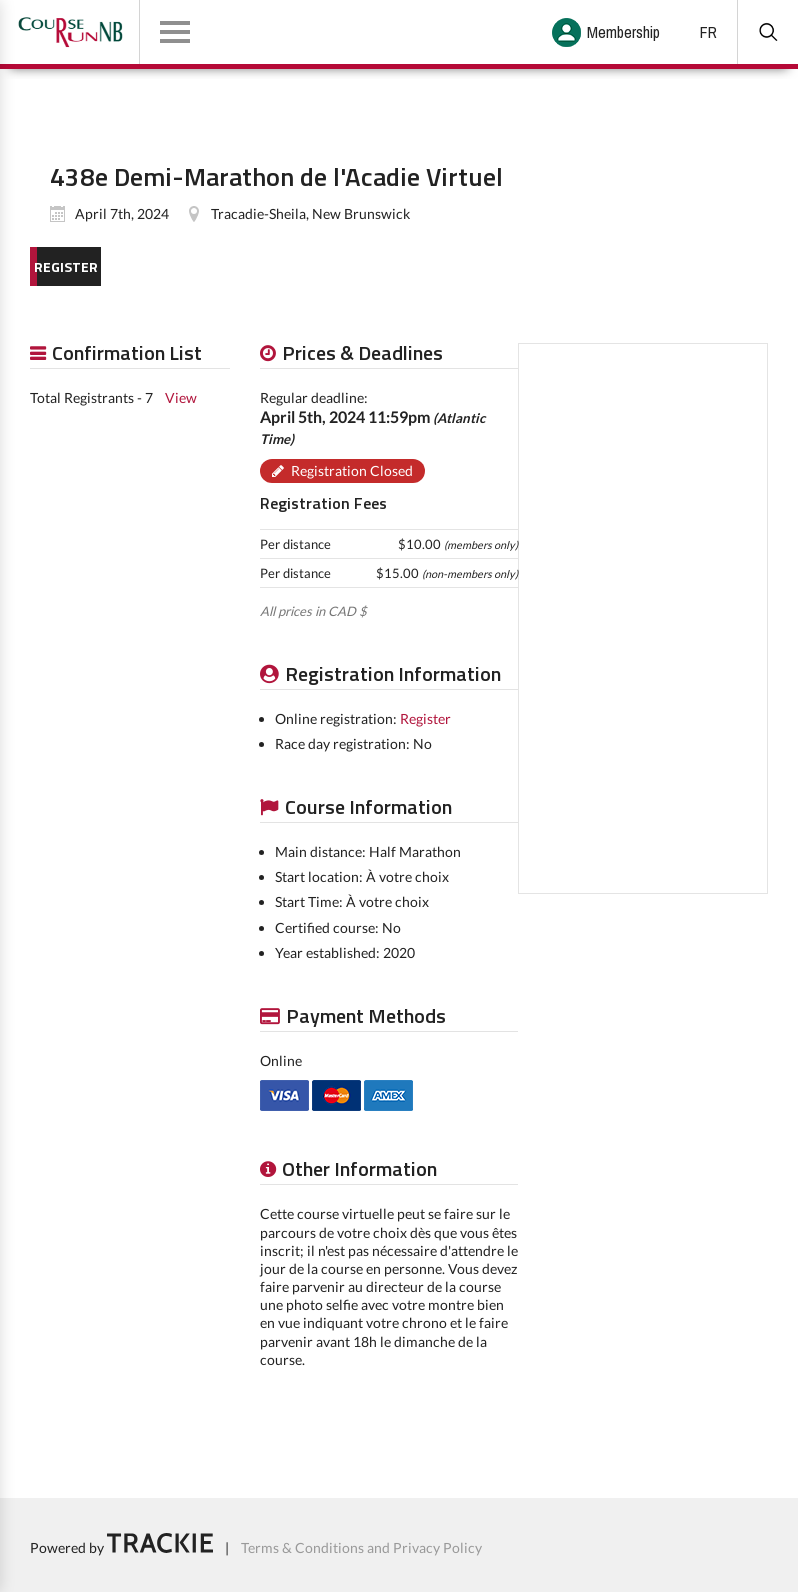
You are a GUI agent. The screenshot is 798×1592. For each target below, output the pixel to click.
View (181, 397)
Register (425, 718)
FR (708, 32)
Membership (623, 32)
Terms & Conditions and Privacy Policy (361, 1547)
